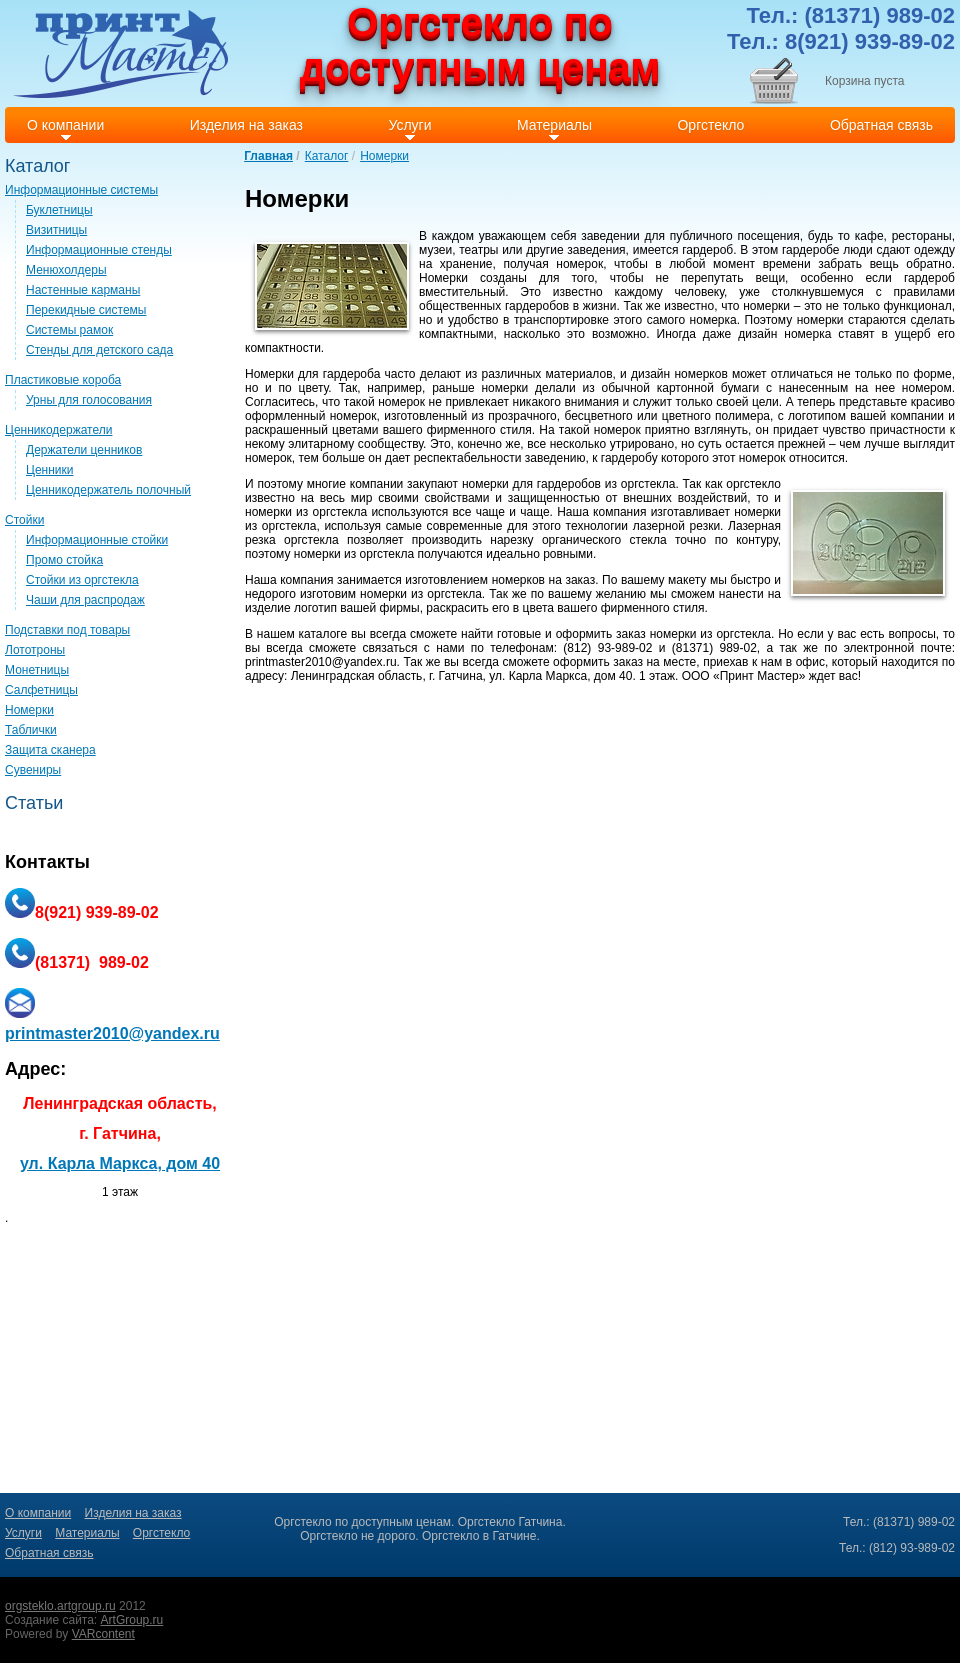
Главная (268, 156)
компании (917, 416)
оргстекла (648, 484)
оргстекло (753, 484)
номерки (766, 306)
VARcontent (103, 1634)
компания (619, 512)
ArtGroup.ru (132, 1620)
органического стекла (604, 540)
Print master (120, 53)
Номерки (384, 156)
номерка (713, 320)
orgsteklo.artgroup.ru (60, 1606)
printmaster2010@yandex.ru (321, 662)
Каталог (327, 156)
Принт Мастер (759, 676)
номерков (700, 374)
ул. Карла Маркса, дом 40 (120, 1163)
